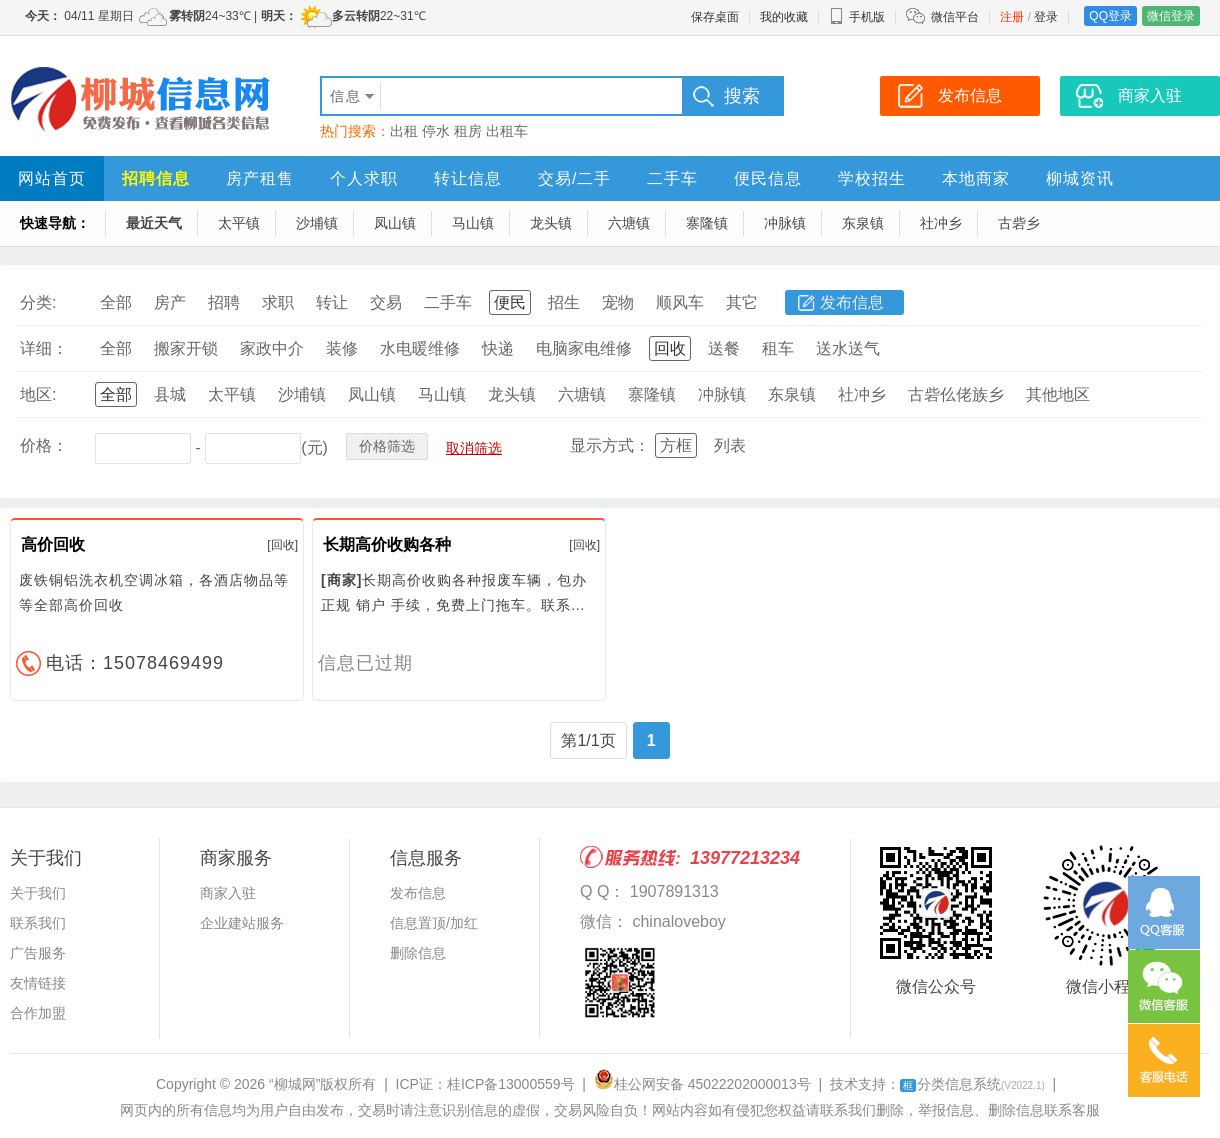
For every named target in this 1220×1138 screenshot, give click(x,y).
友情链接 (38, 983)
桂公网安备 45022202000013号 (702, 1084)
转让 (332, 302)
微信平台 (955, 17)
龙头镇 (551, 223)
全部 (116, 302)
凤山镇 (395, 223)
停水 (436, 131)
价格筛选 (387, 446)
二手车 (672, 178)
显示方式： (610, 445)
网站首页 (52, 178)
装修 (342, 348)
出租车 (507, 131)
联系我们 (38, 923)
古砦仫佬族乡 (956, 394)
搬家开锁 (186, 348)
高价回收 (53, 544)
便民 (510, 302)
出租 (404, 131)
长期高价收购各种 (387, 544)
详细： (44, 348)
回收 (670, 348)
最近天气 (154, 223)
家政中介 (272, 348)
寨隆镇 (707, 223)
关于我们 (38, 893)
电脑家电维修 (584, 348)
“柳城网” (294, 1084)
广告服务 (38, 953)
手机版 (857, 17)
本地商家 (976, 178)
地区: (38, 394)
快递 (498, 348)
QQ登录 (1110, 16)
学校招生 (872, 178)
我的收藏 (784, 17)
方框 (676, 445)
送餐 (724, 348)
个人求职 (364, 178)
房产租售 (260, 178)
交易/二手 (574, 178)
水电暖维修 (420, 348)
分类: (38, 302)
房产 (170, 302)
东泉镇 (863, 223)
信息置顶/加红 (434, 923)
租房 (468, 131)
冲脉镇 (785, 223)
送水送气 (848, 348)
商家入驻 (228, 893)
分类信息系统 (972, 1084)
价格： (44, 445)
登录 (1046, 17)
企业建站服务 (242, 923)
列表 (730, 445)
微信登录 (1171, 16)
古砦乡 (1019, 223)
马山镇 (473, 223)
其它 (742, 302)
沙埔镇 (317, 223)
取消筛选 (474, 448)
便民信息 (768, 178)
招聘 (224, 302)
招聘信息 (156, 178)
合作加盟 (38, 1013)
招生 (564, 302)
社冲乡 (941, 223)
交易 (386, 302)
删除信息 (418, 953)
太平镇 (239, 223)
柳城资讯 (1080, 178)
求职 (278, 302)
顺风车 (680, 302)
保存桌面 (715, 17)
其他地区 (1058, 394)
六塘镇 (629, 223)
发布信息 (852, 302)
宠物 (618, 302)
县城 (170, 394)
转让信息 (468, 178)
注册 (1012, 17)
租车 (778, 348)
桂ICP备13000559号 (511, 1084)
